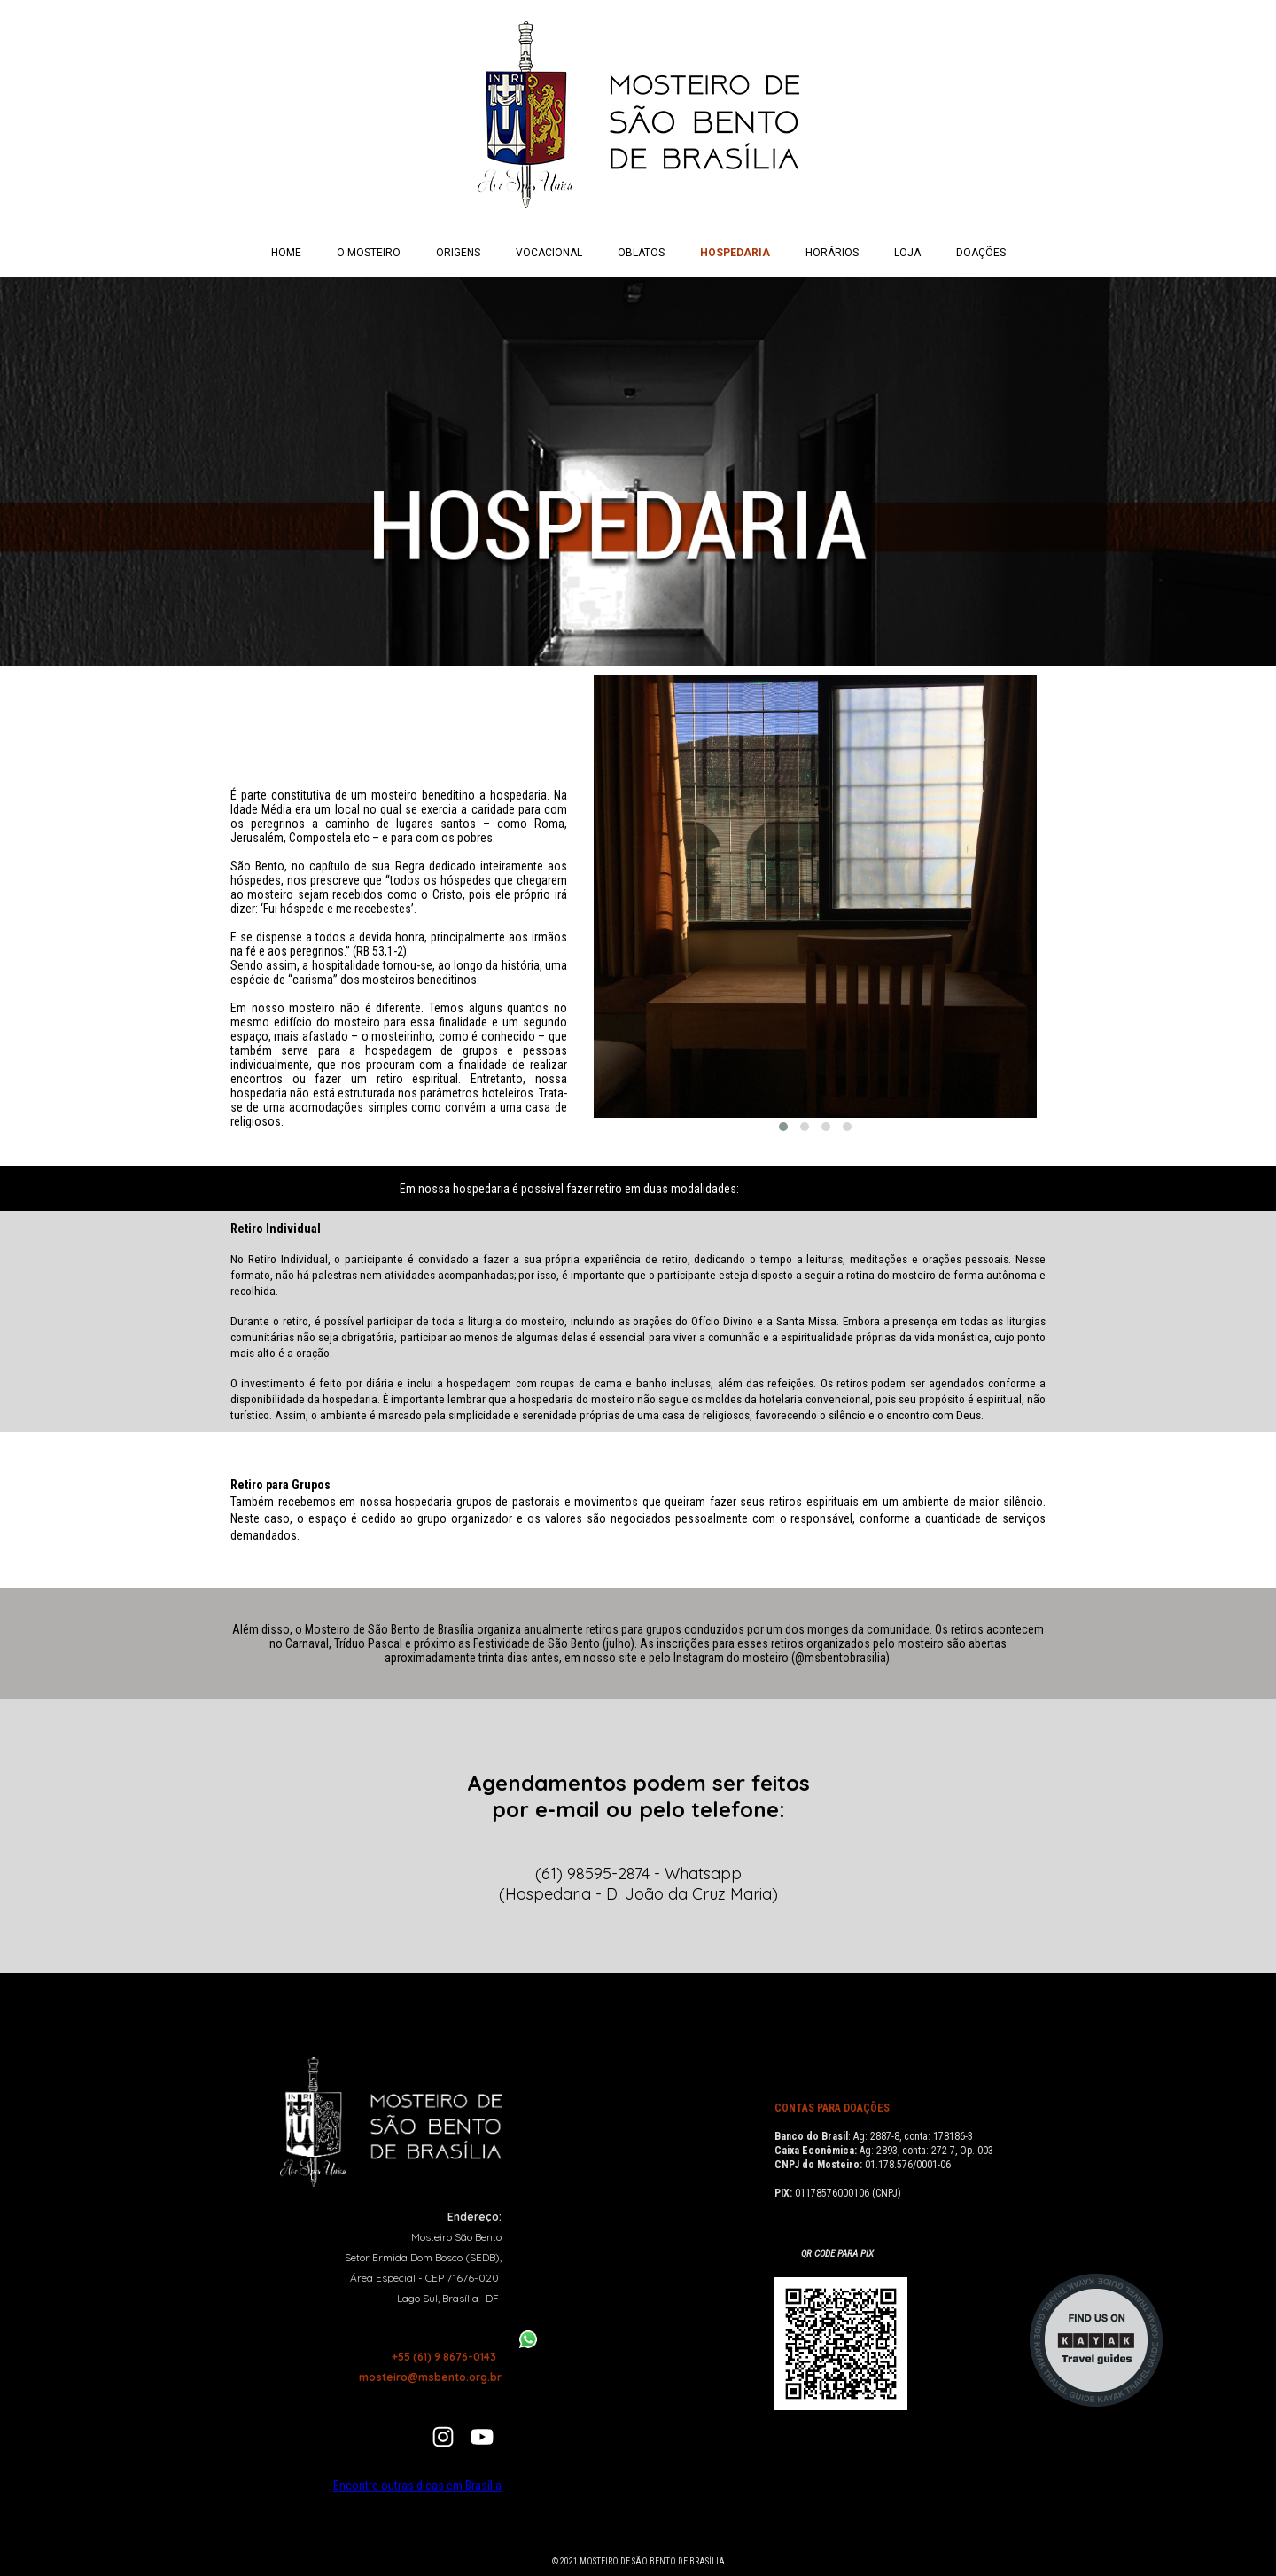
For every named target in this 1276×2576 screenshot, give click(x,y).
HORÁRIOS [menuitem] (832, 252)
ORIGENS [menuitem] (458, 252)
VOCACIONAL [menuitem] (549, 252)
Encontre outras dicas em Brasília (417, 2485)
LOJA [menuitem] (907, 252)
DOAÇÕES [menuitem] (981, 252)
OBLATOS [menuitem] (641, 252)
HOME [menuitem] (286, 252)
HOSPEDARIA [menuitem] (735, 252)
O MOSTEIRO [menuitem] (369, 252)
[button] (783, 1127)
